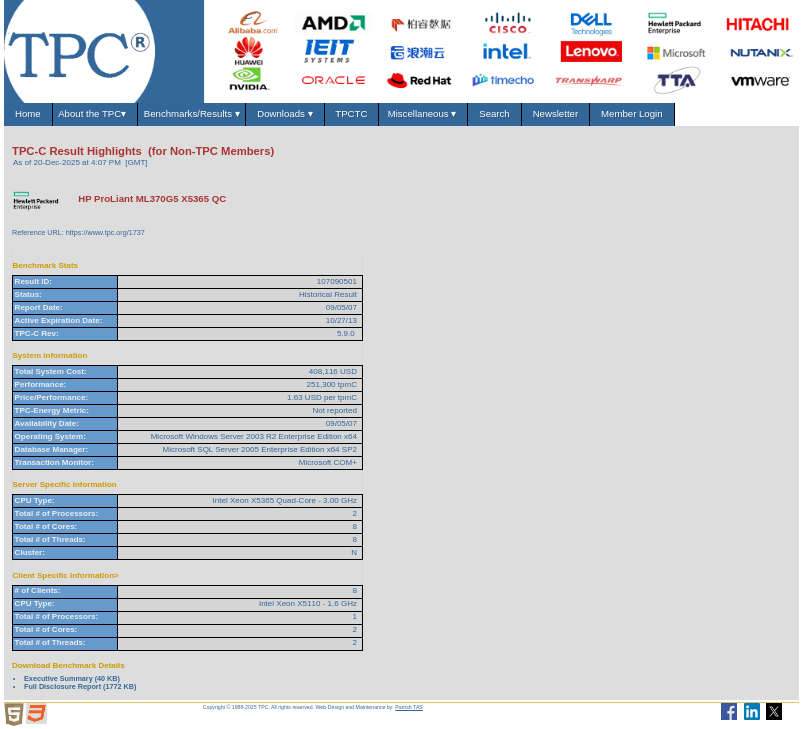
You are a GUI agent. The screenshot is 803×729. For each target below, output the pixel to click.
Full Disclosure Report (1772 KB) (80, 686)
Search (494, 113)
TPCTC (351, 113)
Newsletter (555, 113)
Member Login (632, 113)
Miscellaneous (423, 114)
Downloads (285, 114)
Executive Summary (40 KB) (72, 678)
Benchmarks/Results (192, 114)
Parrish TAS (409, 707)
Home (28, 113)
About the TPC (94, 114)
